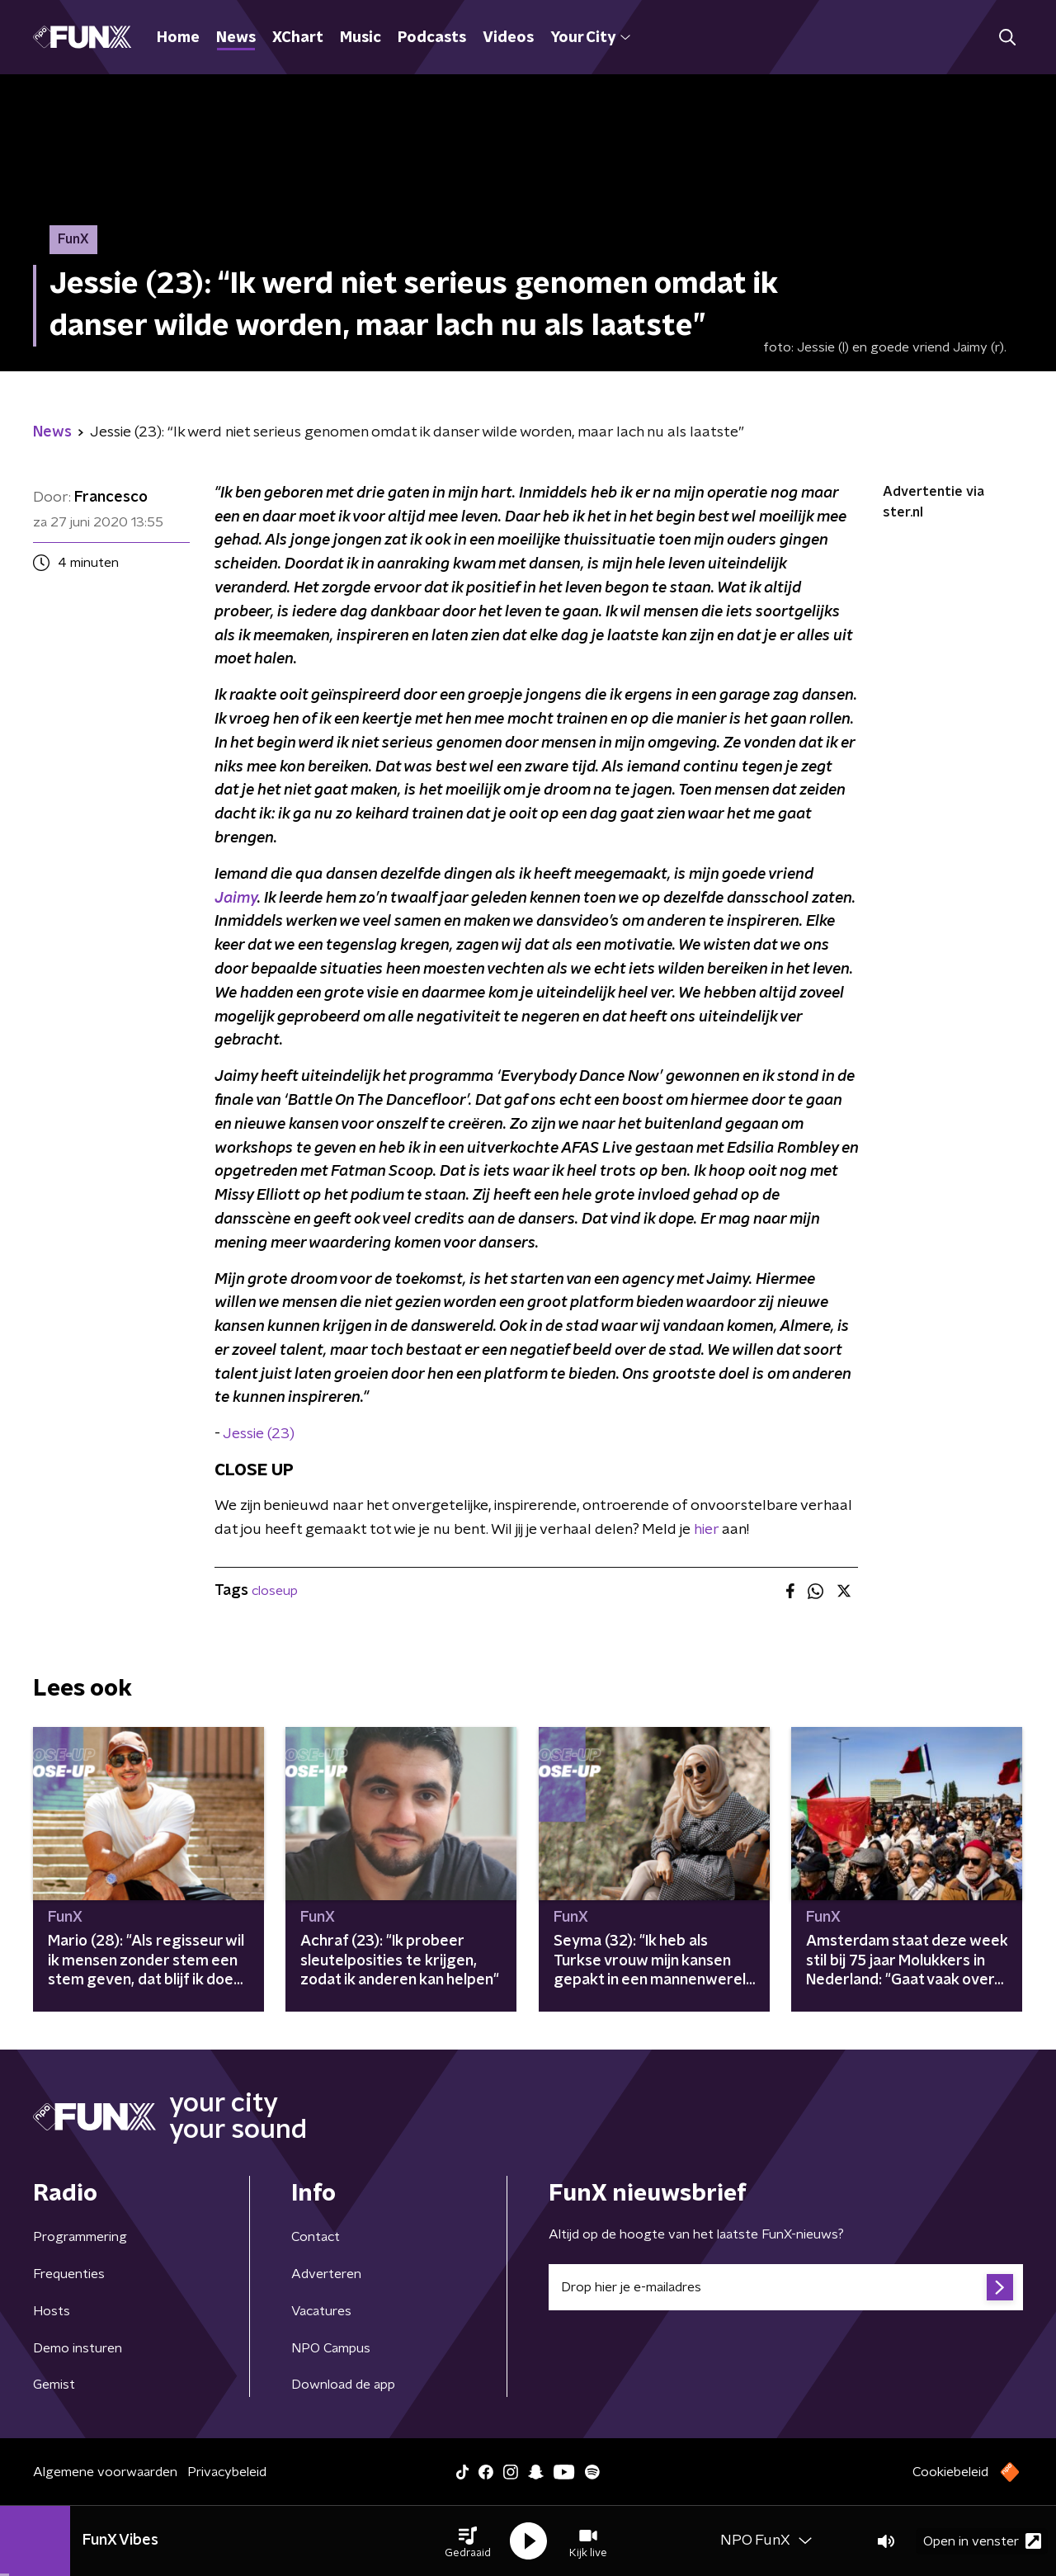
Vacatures (321, 2311)
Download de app (343, 2384)
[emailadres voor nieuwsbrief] (786, 2287)
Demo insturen (77, 2348)
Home (178, 38)
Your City (590, 38)
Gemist (54, 2384)
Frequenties (69, 2274)
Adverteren (326, 2274)
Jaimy (235, 898)
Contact (315, 2236)
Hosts (51, 2311)
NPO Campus (330, 2348)
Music (360, 38)
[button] (467, 2541)
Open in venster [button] (982, 2541)
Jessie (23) (259, 1434)
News (236, 38)
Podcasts (432, 38)
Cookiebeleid (950, 2472)
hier (706, 1529)
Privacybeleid (226, 2472)
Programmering (80, 2236)
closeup (275, 1590)
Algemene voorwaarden (105, 2472)
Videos (508, 38)
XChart (297, 38)
